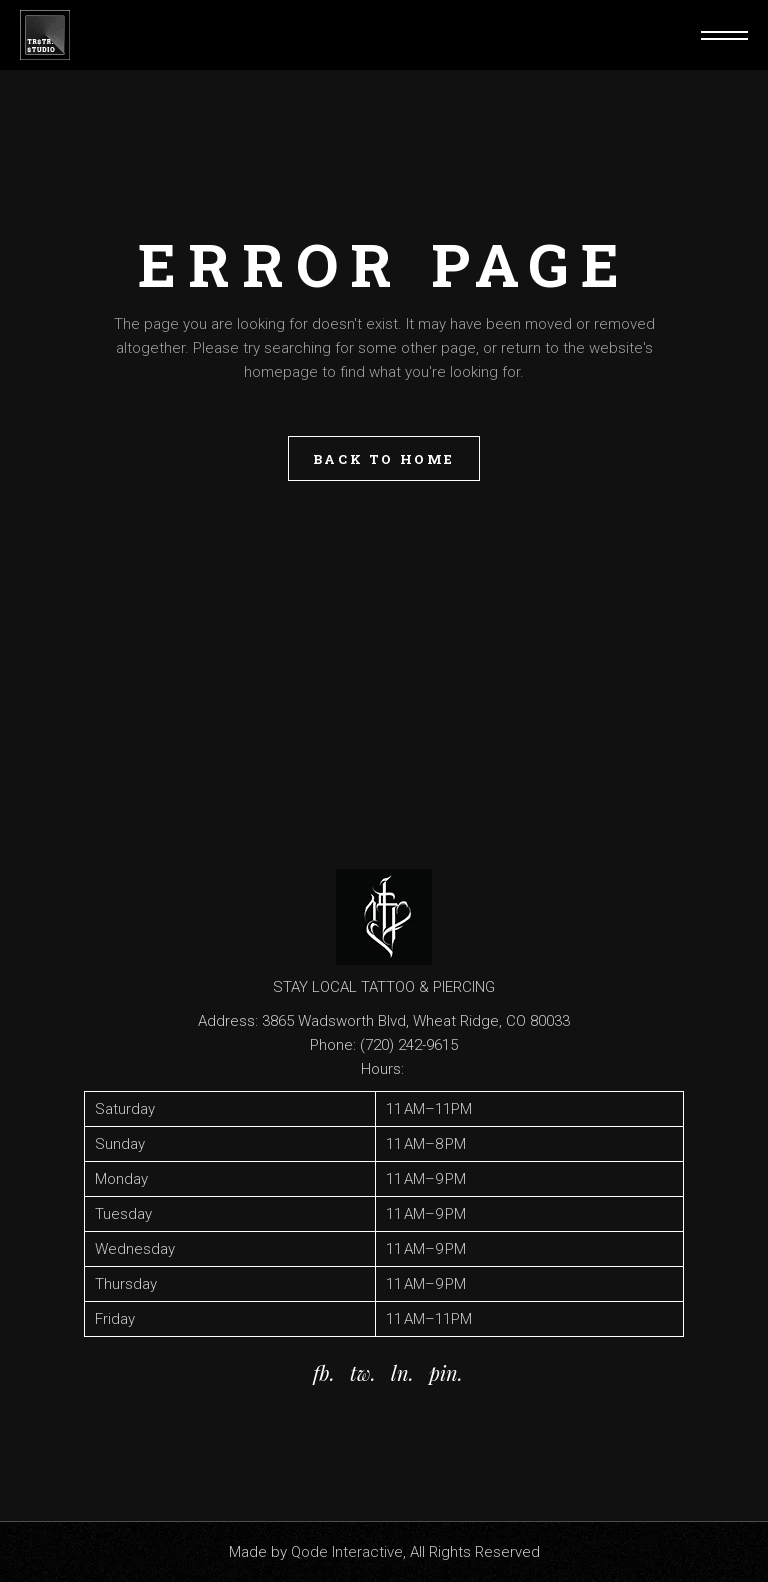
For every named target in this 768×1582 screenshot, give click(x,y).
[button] (384, 1214)
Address (226, 1021)
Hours (381, 1069)
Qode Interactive (347, 1552)
